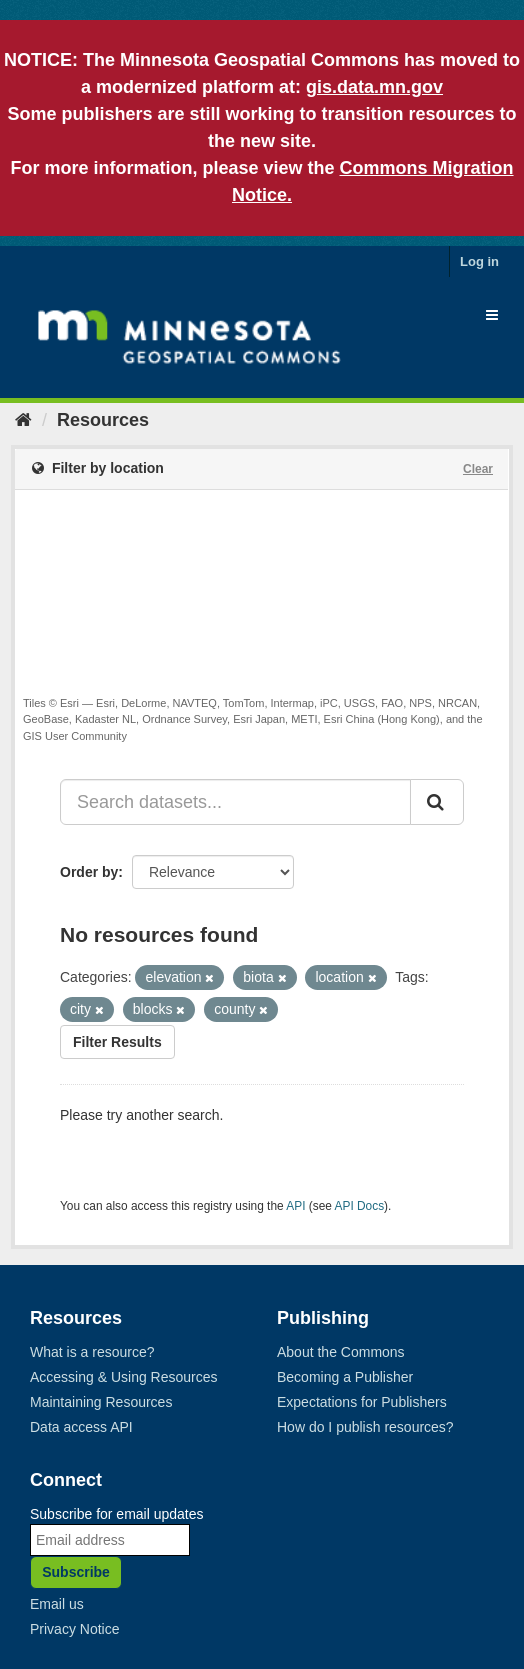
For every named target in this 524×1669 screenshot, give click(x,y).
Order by (89, 872)
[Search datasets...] (235, 802)
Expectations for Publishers (362, 1402)
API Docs (360, 1206)
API (295, 1206)
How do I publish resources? (365, 1427)
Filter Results (117, 1042)
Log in (479, 261)
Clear (478, 469)
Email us (57, 1604)
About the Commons (341, 1352)
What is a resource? (92, 1352)
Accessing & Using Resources (124, 1377)
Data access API (81, 1427)
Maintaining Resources (101, 1402)
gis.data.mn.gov (374, 87)
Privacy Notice (74, 1629)
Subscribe (76, 1572)
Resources (103, 420)
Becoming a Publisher (345, 1377)
